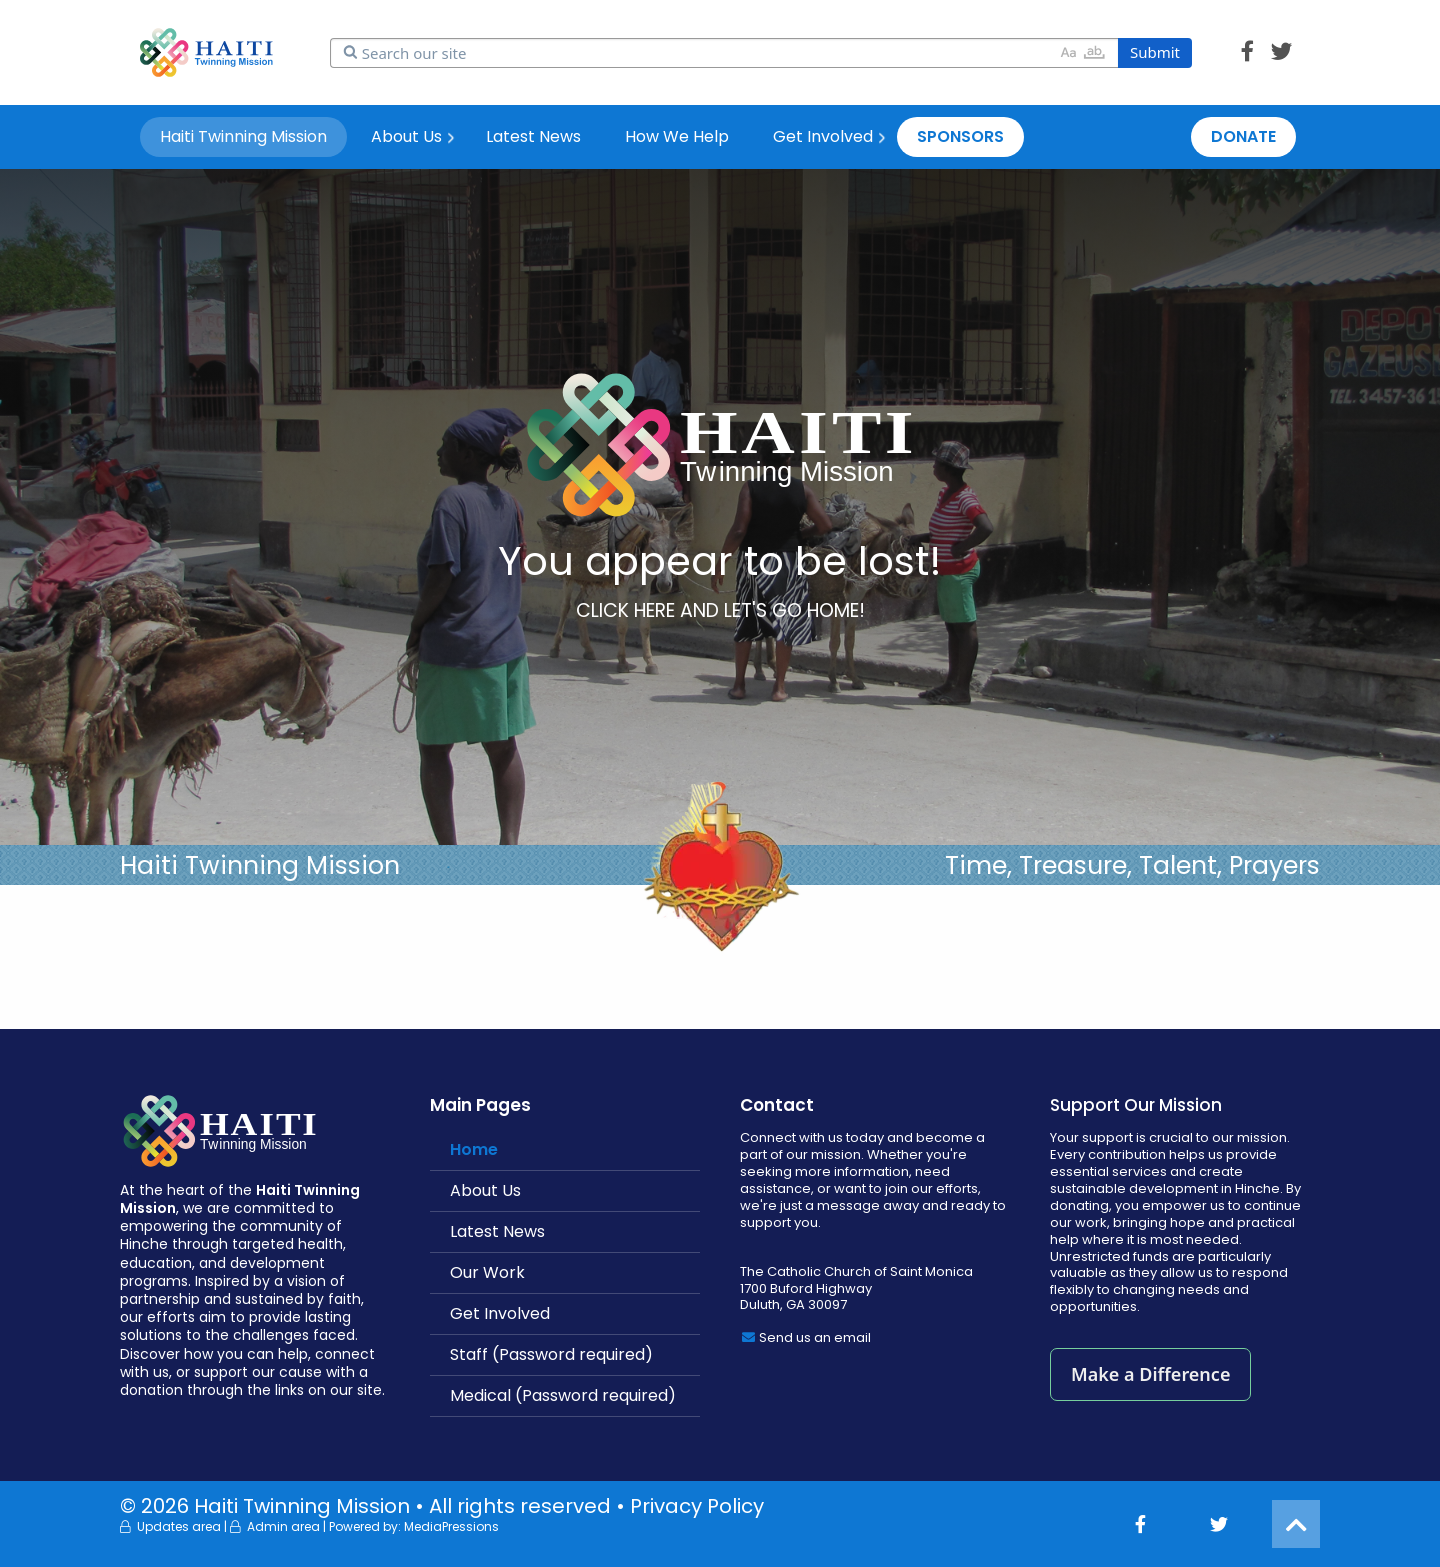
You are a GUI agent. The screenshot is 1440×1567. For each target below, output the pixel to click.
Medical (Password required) (563, 1395)
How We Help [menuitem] (677, 136)
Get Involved (500, 1313)
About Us (485, 1190)
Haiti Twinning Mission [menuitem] (243, 136)
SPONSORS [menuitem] (960, 136)
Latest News (497, 1231)
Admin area (283, 1526)
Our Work (487, 1272)
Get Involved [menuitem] (823, 136)
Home (474, 1149)
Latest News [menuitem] (533, 136)
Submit (1155, 52)
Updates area (179, 1526)
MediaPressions (451, 1526)
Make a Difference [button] (1150, 1374)
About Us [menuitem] (406, 136)
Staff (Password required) (551, 1354)
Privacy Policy (697, 1506)
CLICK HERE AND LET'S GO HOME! (720, 610)
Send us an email (815, 1337)
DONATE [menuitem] (1243, 136)
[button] (1247, 51)
